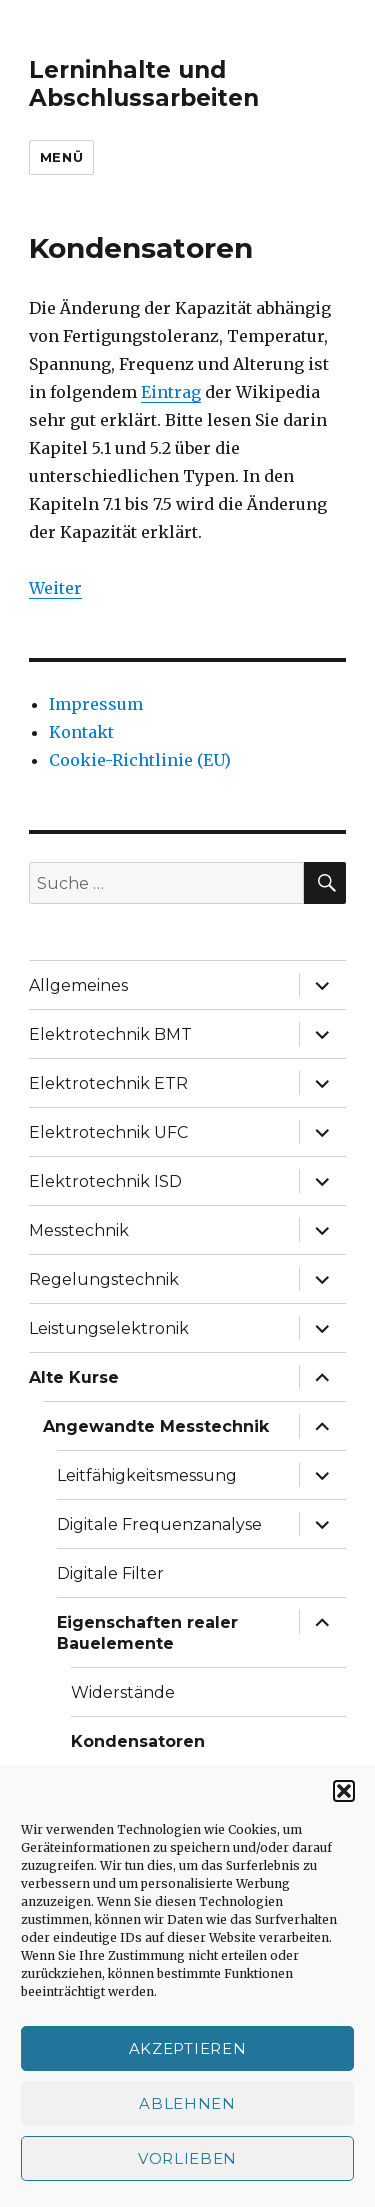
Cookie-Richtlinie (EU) (140, 760)
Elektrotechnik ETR (108, 1083)
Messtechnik (79, 1230)
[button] (344, 1791)
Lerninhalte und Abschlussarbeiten (144, 84)
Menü (61, 157)
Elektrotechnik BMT (110, 1034)
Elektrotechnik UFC (108, 1132)
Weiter (55, 588)
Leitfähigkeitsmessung (147, 1475)
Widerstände (123, 1692)
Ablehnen (187, 2103)
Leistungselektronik (109, 1328)
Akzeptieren (188, 2048)
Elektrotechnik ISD (105, 1181)
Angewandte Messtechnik (156, 1426)
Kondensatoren (138, 1741)
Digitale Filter (110, 1573)
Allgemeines (78, 985)
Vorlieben (187, 2158)
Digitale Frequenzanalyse (159, 1524)
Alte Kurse (74, 1377)
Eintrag (171, 392)
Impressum (96, 704)
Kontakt (81, 732)
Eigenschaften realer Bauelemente (147, 1633)
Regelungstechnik (104, 1279)
